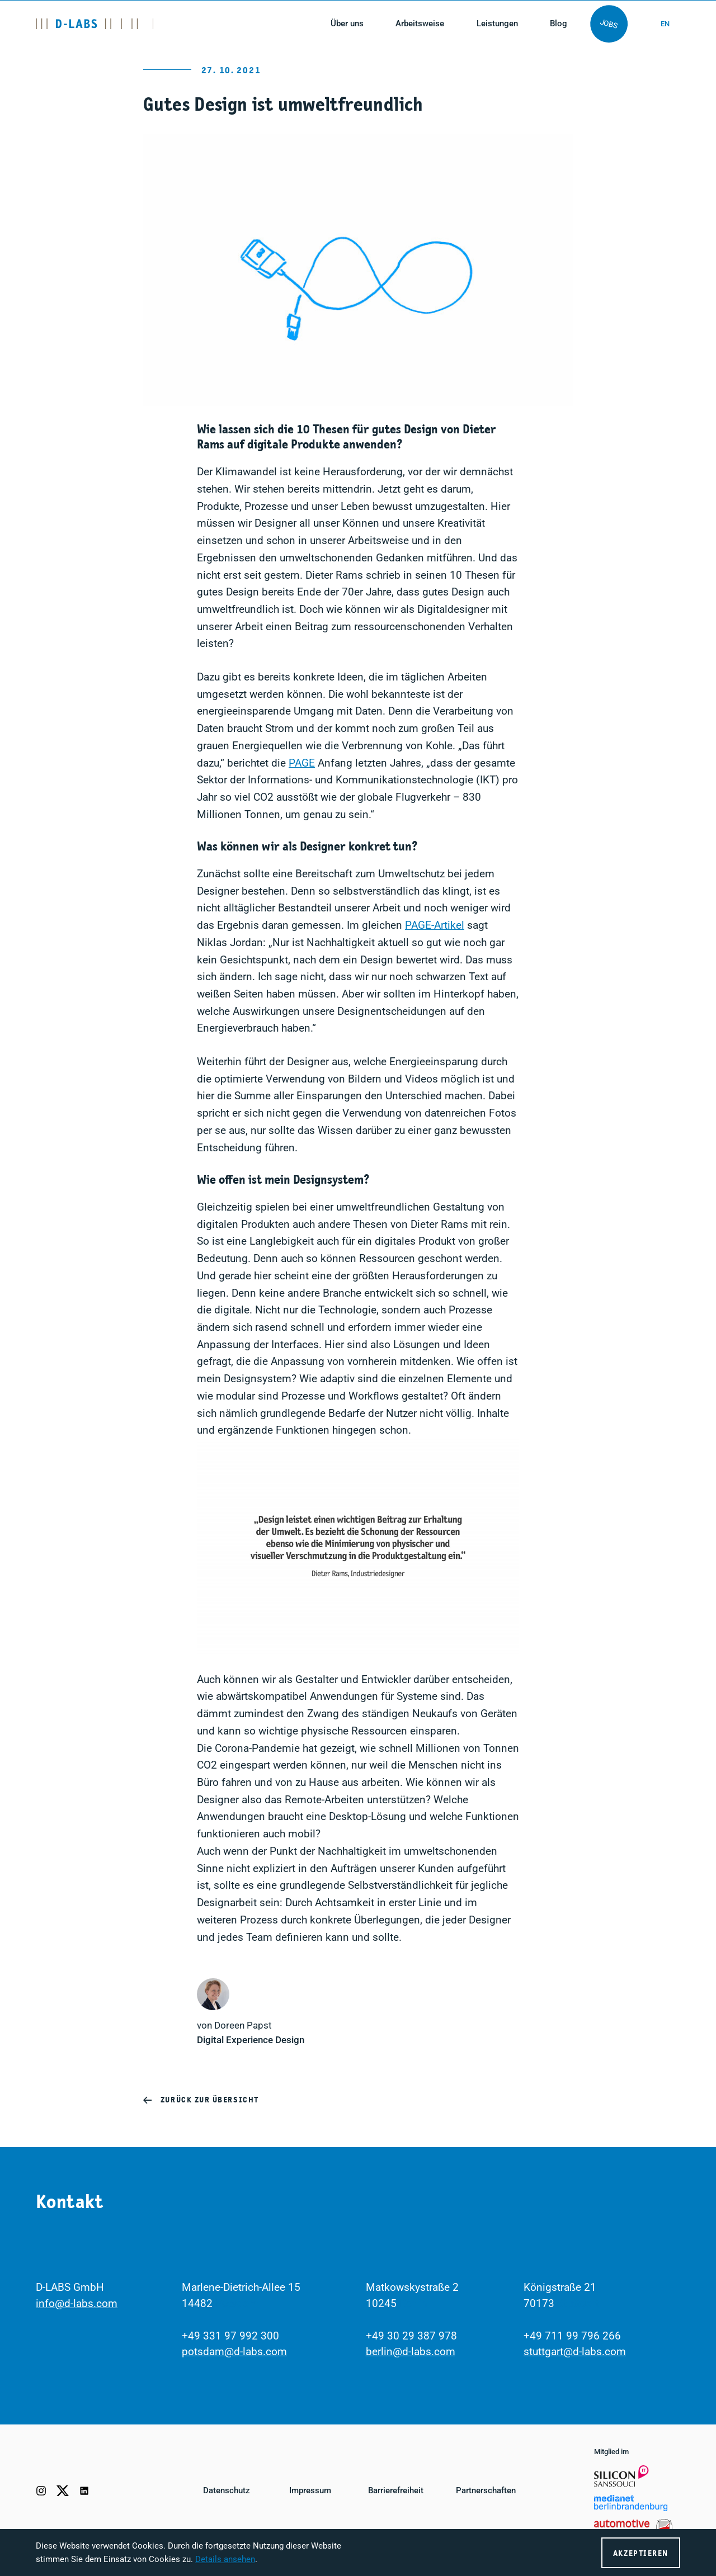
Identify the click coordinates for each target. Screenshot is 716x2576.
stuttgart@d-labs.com (575, 2351)
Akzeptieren (640, 2553)
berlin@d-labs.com (410, 2351)
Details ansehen (225, 2559)
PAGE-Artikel (434, 925)
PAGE (302, 763)
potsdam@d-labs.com (234, 2351)
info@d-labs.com (76, 2303)
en (665, 24)
